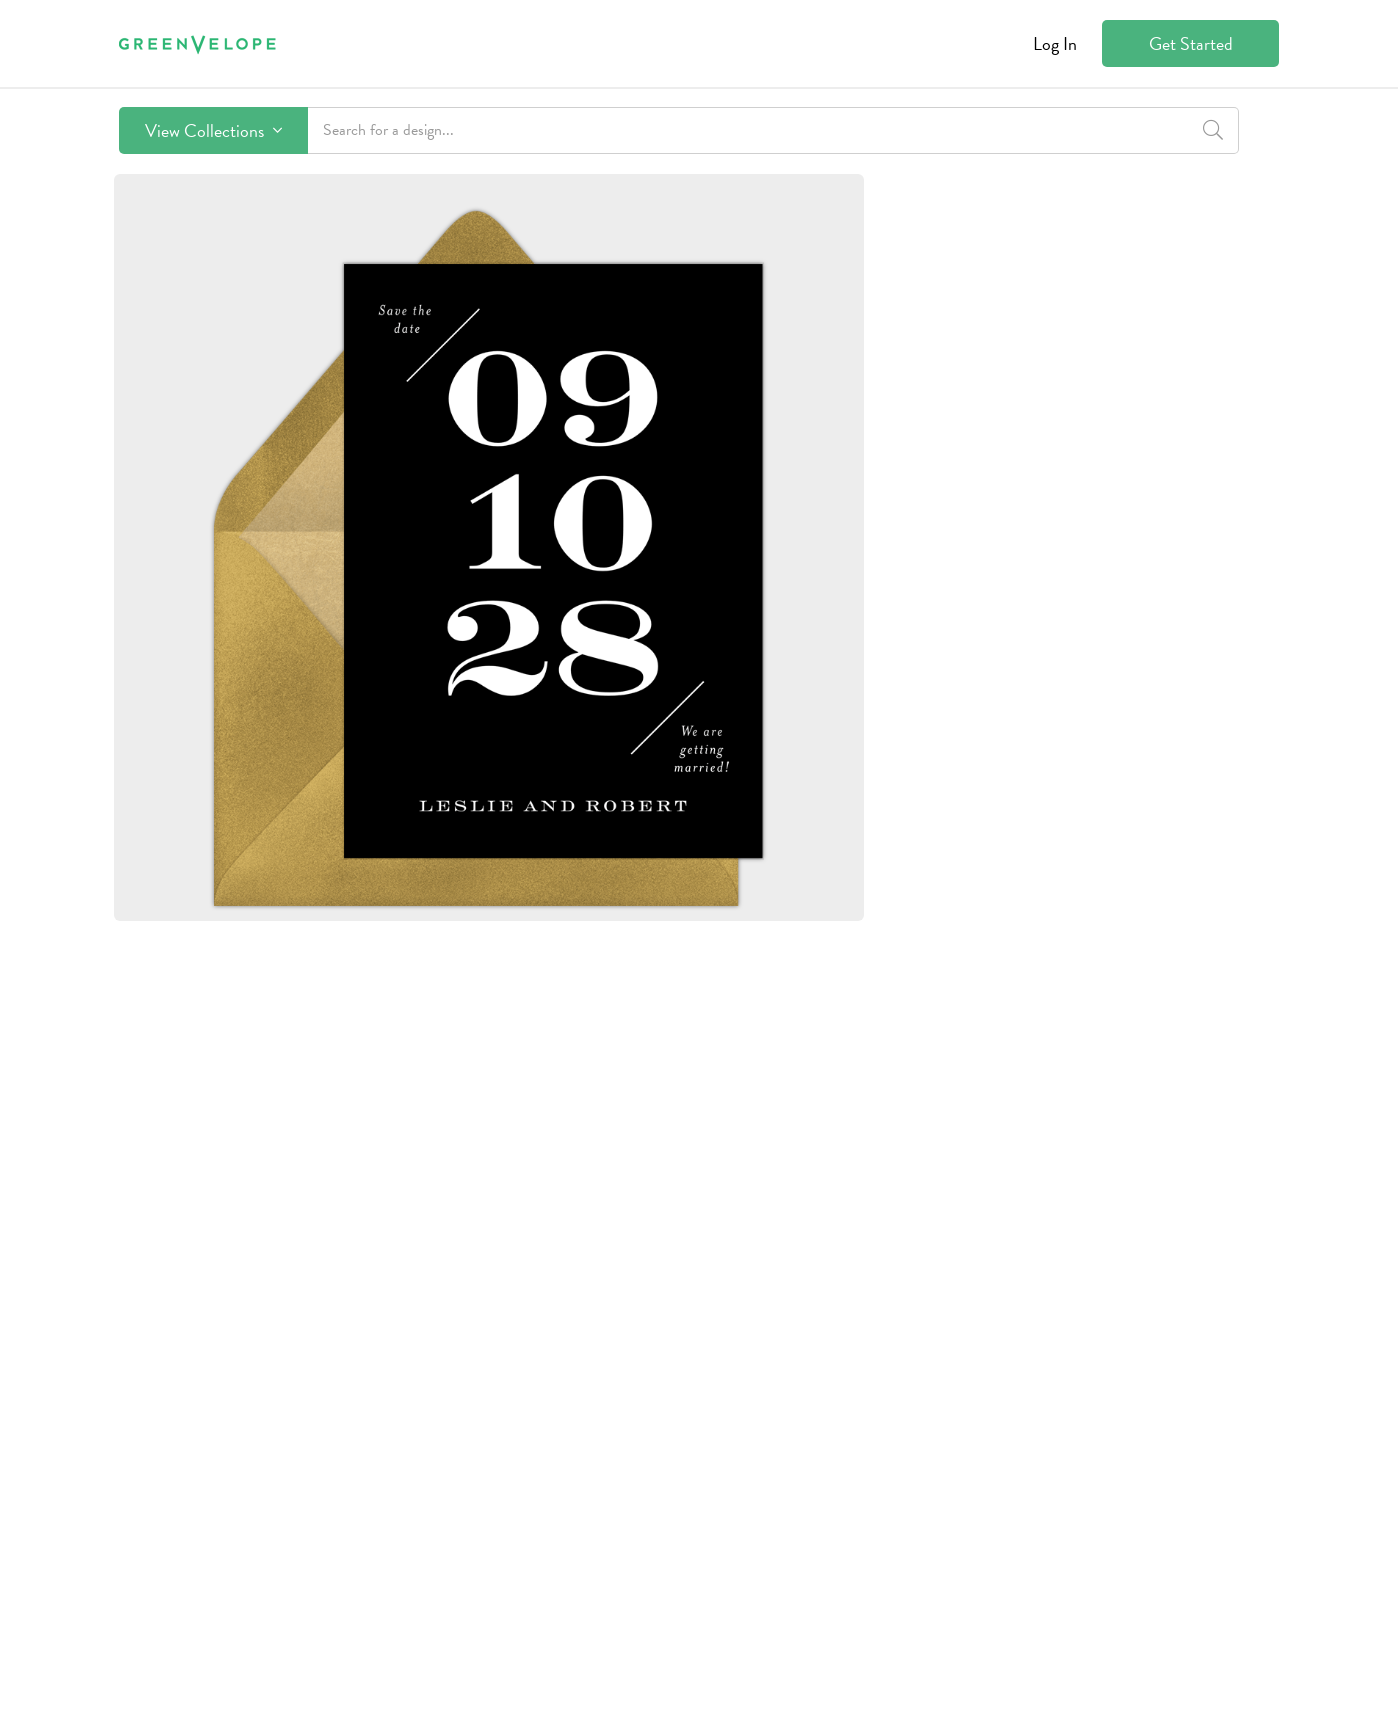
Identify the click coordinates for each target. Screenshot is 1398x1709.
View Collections (213, 130)
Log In (1055, 43)
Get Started (1191, 43)
